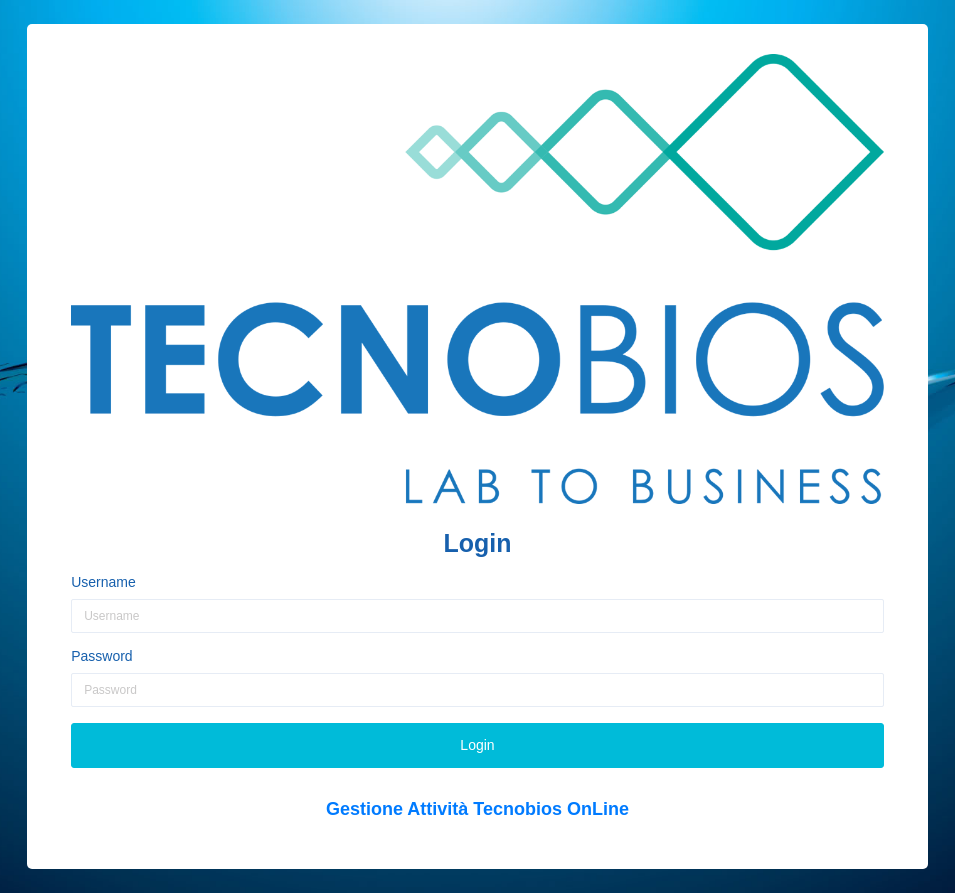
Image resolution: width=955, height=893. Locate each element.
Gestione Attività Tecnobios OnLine (477, 809)
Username (103, 582)
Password (101, 656)
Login (477, 745)
